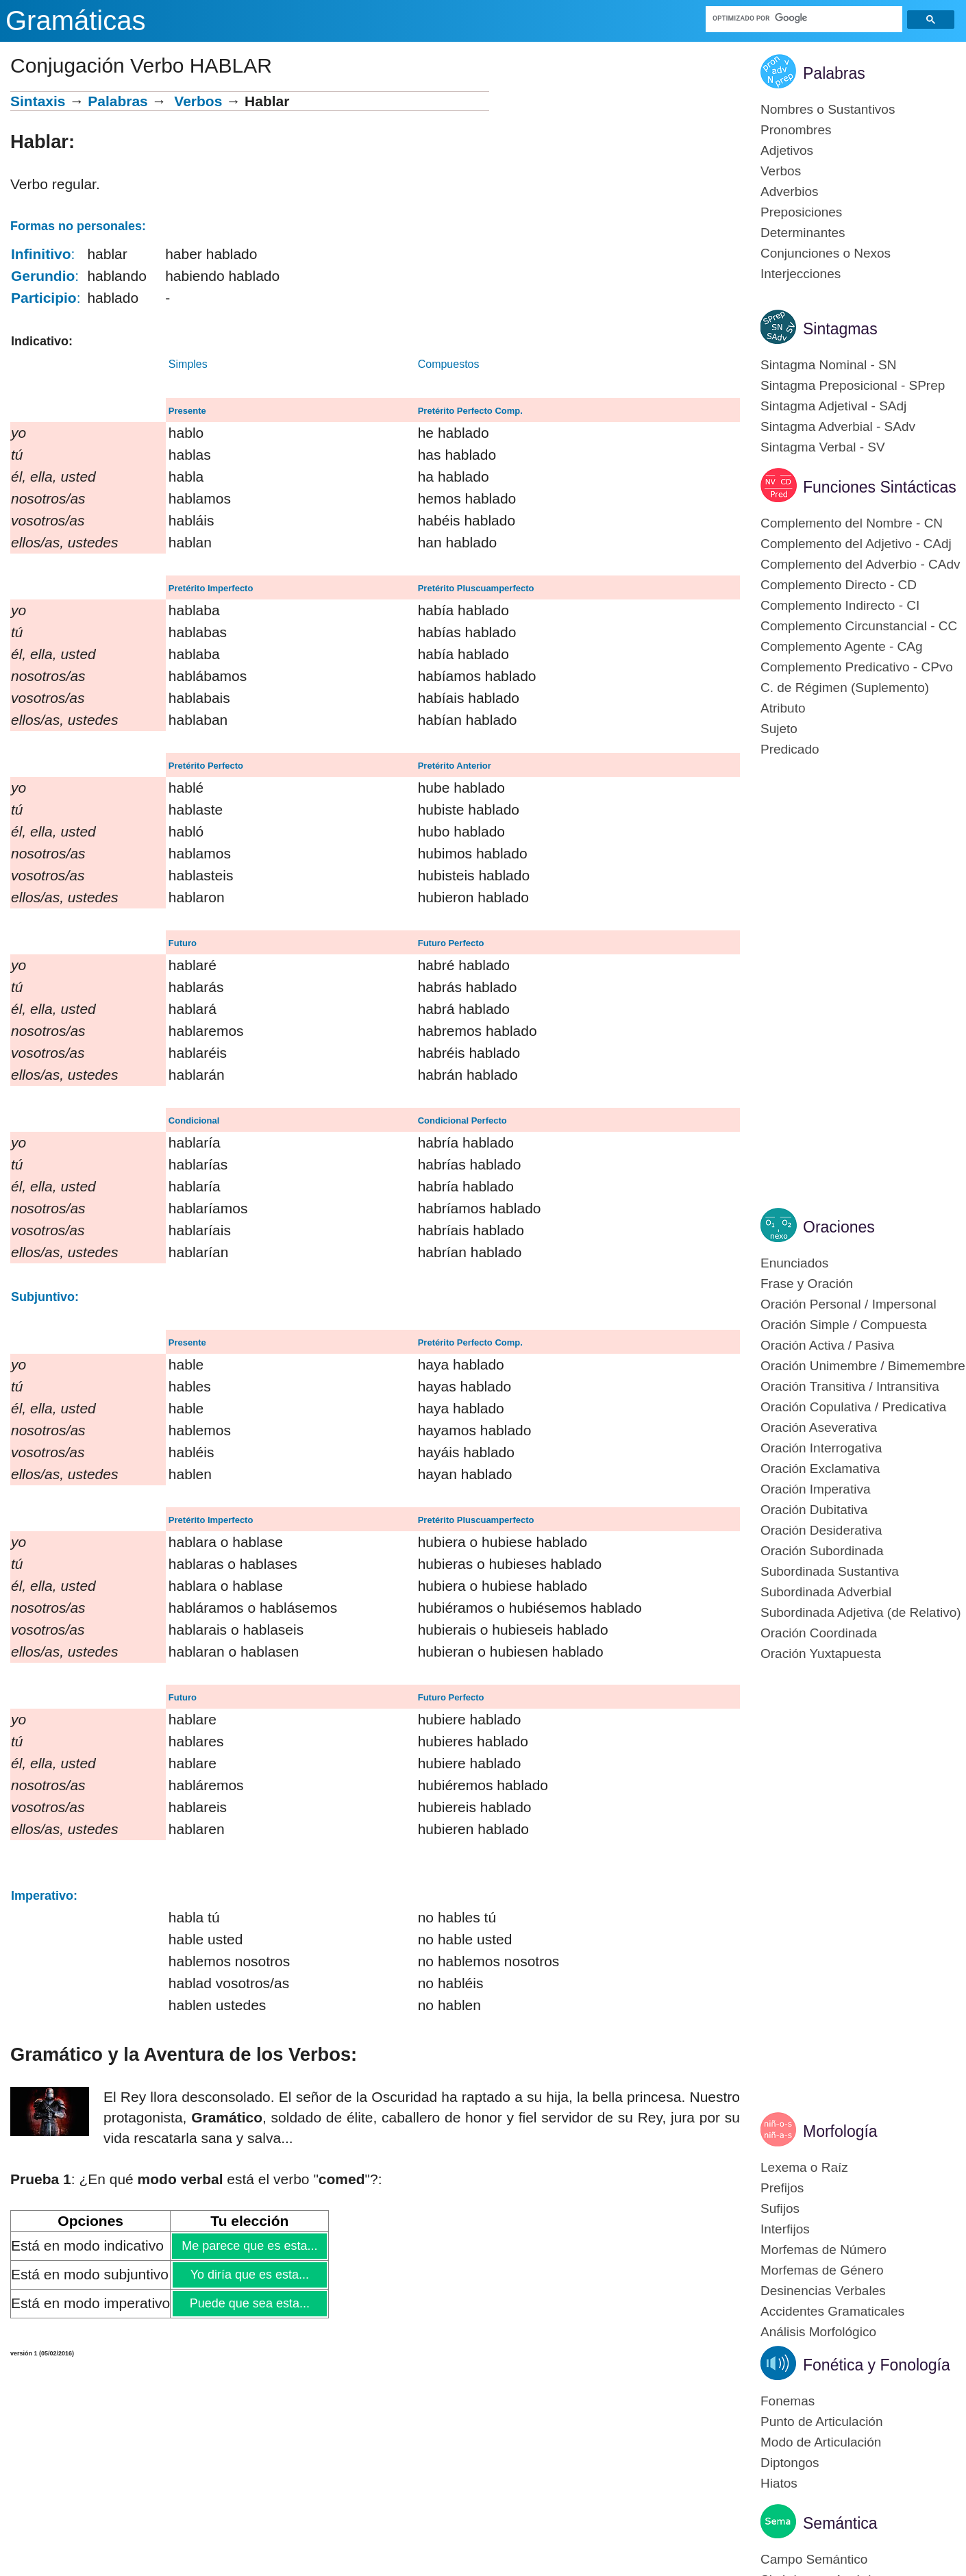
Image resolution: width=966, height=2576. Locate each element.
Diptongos (789, 2462)
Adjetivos (786, 150)
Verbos (198, 101)
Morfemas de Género (822, 2270)
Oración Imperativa (815, 1489)
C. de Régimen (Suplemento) (844, 687)
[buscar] (804, 17)
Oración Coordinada (818, 1633)
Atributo (782, 708)
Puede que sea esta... (249, 2303)
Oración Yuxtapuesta (820, 1653)
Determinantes (802, 232)
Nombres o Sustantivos (827, 109)
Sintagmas (840, 329)
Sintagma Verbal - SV (822, 447)
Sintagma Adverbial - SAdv (837, 426)
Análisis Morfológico (818, 2332)
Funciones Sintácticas (879, 487)
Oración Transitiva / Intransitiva (849, 1386)
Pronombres (796, 130)
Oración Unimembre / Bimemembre (862, 1366)
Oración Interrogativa (821, 1448)
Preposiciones (801, 212)
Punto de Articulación (821, 2421)
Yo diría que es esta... (249, 2274)
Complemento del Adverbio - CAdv (860, 564)
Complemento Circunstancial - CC (858, 626)
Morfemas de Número (823, 2249)
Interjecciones (800, 274)
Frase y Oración (806, 1283)
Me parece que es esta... (249, 2246)
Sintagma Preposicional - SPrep (852, 385)
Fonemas (787, 2401)
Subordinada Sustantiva (829, 1571)
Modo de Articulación (820, 2442)
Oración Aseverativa (818, 1427)
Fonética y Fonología (876, 2365)
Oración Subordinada (822, 1551)
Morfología (840, 2131)
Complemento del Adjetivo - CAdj (856, 543)
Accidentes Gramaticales (832, 2311)
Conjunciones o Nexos (825, 253)
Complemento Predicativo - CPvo (856, 667)
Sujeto (778, 728)
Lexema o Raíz (804, 2167)
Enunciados (794, 1263)
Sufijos (780, 2208)
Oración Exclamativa (820, 1468)
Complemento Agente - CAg (841, 646)
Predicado (789, 749)
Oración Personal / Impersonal (848, 1304)
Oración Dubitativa (813, 1509)
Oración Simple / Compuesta (843, 1324)
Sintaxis (38, 101)
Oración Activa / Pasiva (827, 1345)
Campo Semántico (813, 2559)
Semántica (840, 2523)
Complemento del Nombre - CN (851, 523)
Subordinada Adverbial (825, 1592)
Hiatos (778, 2483)
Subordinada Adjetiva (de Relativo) (860, 1612)
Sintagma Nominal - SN (828, 365)
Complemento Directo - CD (838, 585)
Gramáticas (75, 20)
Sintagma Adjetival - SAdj (833, 406)
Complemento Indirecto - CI (839, 605)
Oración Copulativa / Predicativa (853, 1407)
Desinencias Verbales (823, 2290)
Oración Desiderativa (821, 1530)
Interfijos (785, 2229)
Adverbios (789, 191)
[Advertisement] (614, 187)
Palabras (118, 101)
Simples (188, 364)
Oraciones (839, 1227)
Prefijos (782, 2188)
